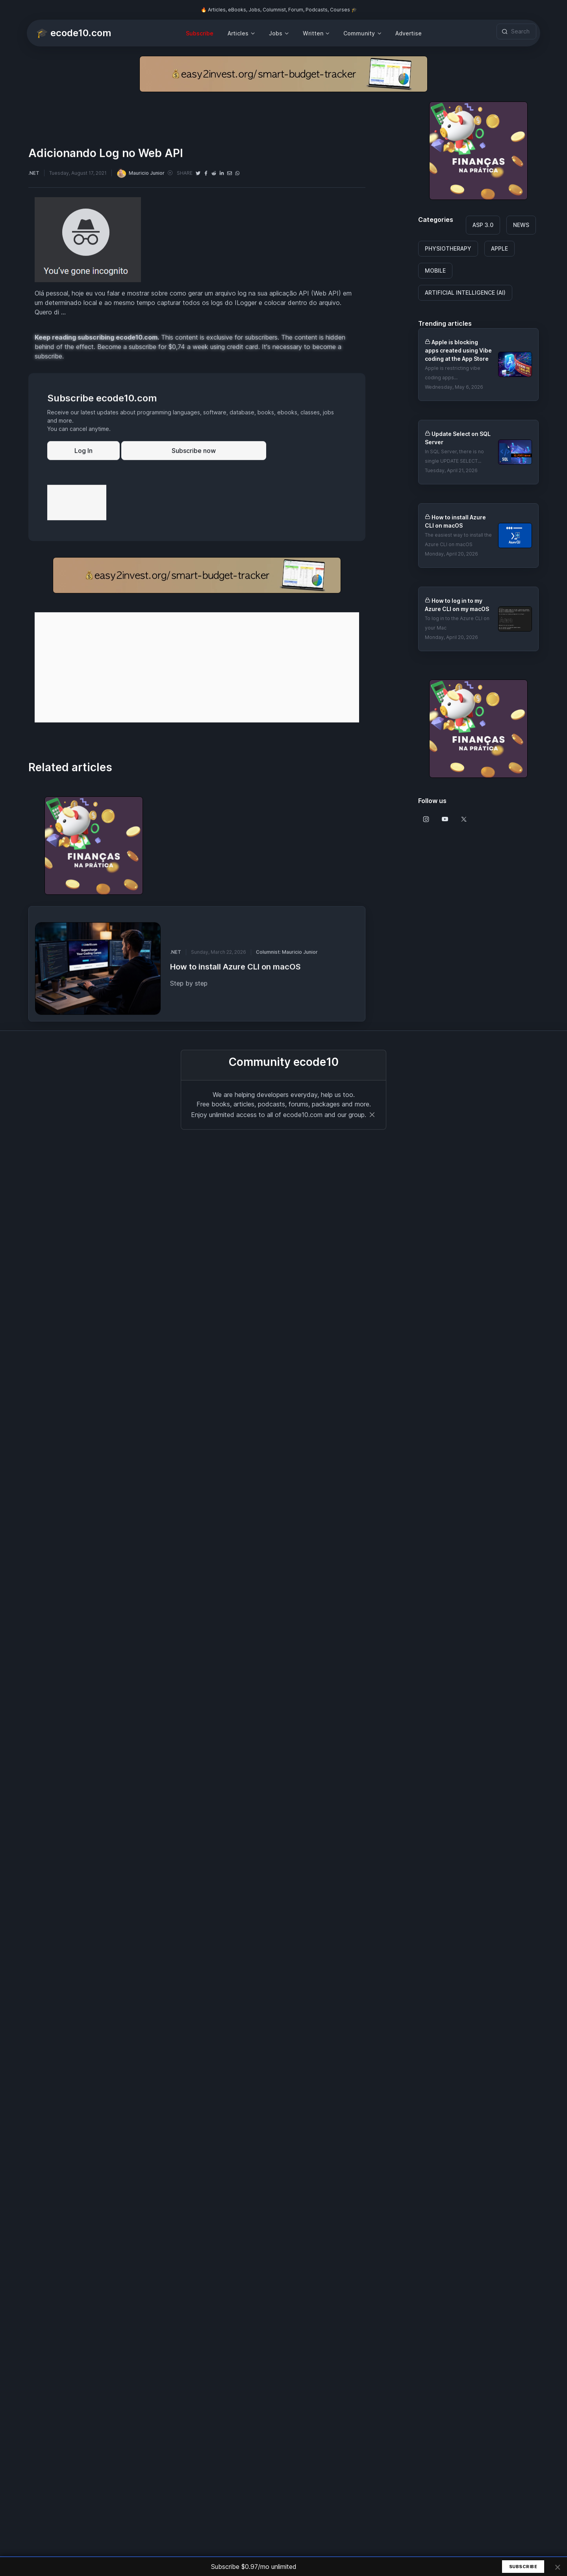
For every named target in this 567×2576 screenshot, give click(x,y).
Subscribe (199, 33)
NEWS (521, 225)
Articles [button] (238, 33)
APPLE (499, 248)
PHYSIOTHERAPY (448, 248)
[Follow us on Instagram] (426, 819)
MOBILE (435, 270)
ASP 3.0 (482, 225)
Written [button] (313, 33)
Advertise (408, 33)
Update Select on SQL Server (458, 437)
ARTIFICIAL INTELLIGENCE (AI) (465, 292)
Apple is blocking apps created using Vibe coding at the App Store (458, 350)
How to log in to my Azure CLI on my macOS (457, 604)
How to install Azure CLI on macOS (455, 521)
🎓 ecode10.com (73, 33)
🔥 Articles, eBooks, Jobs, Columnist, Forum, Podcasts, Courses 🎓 (279, 10)
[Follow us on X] (464, 819)
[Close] (372, 1115)
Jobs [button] (275, 33)
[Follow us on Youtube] (445, 819)
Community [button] (359, 33)
